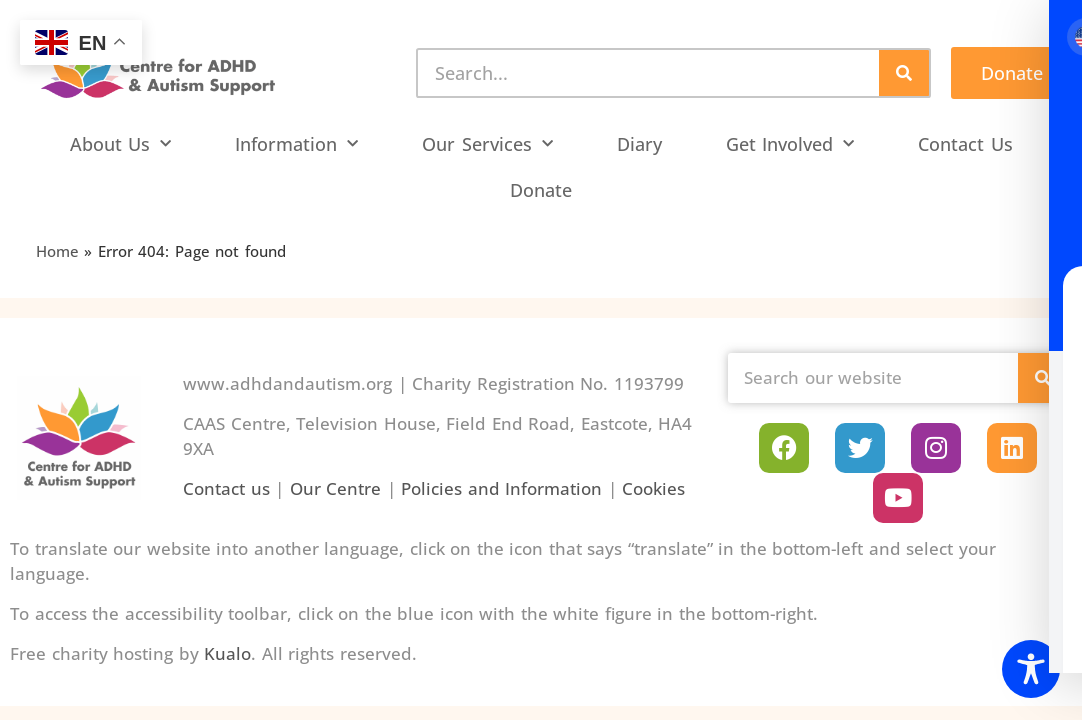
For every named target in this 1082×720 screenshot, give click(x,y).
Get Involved (790, 144)
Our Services (487, 144)
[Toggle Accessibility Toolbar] (1031, 669)
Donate (541, 190)
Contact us (226, 488)
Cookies (653, 488)
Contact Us (965, 144)
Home (57, 251)
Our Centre (336, 488)
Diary (639, 144)
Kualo (227, 653)
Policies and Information (501, 488)
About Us (121, 144)
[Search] (904, 73)
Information (296, 144)
